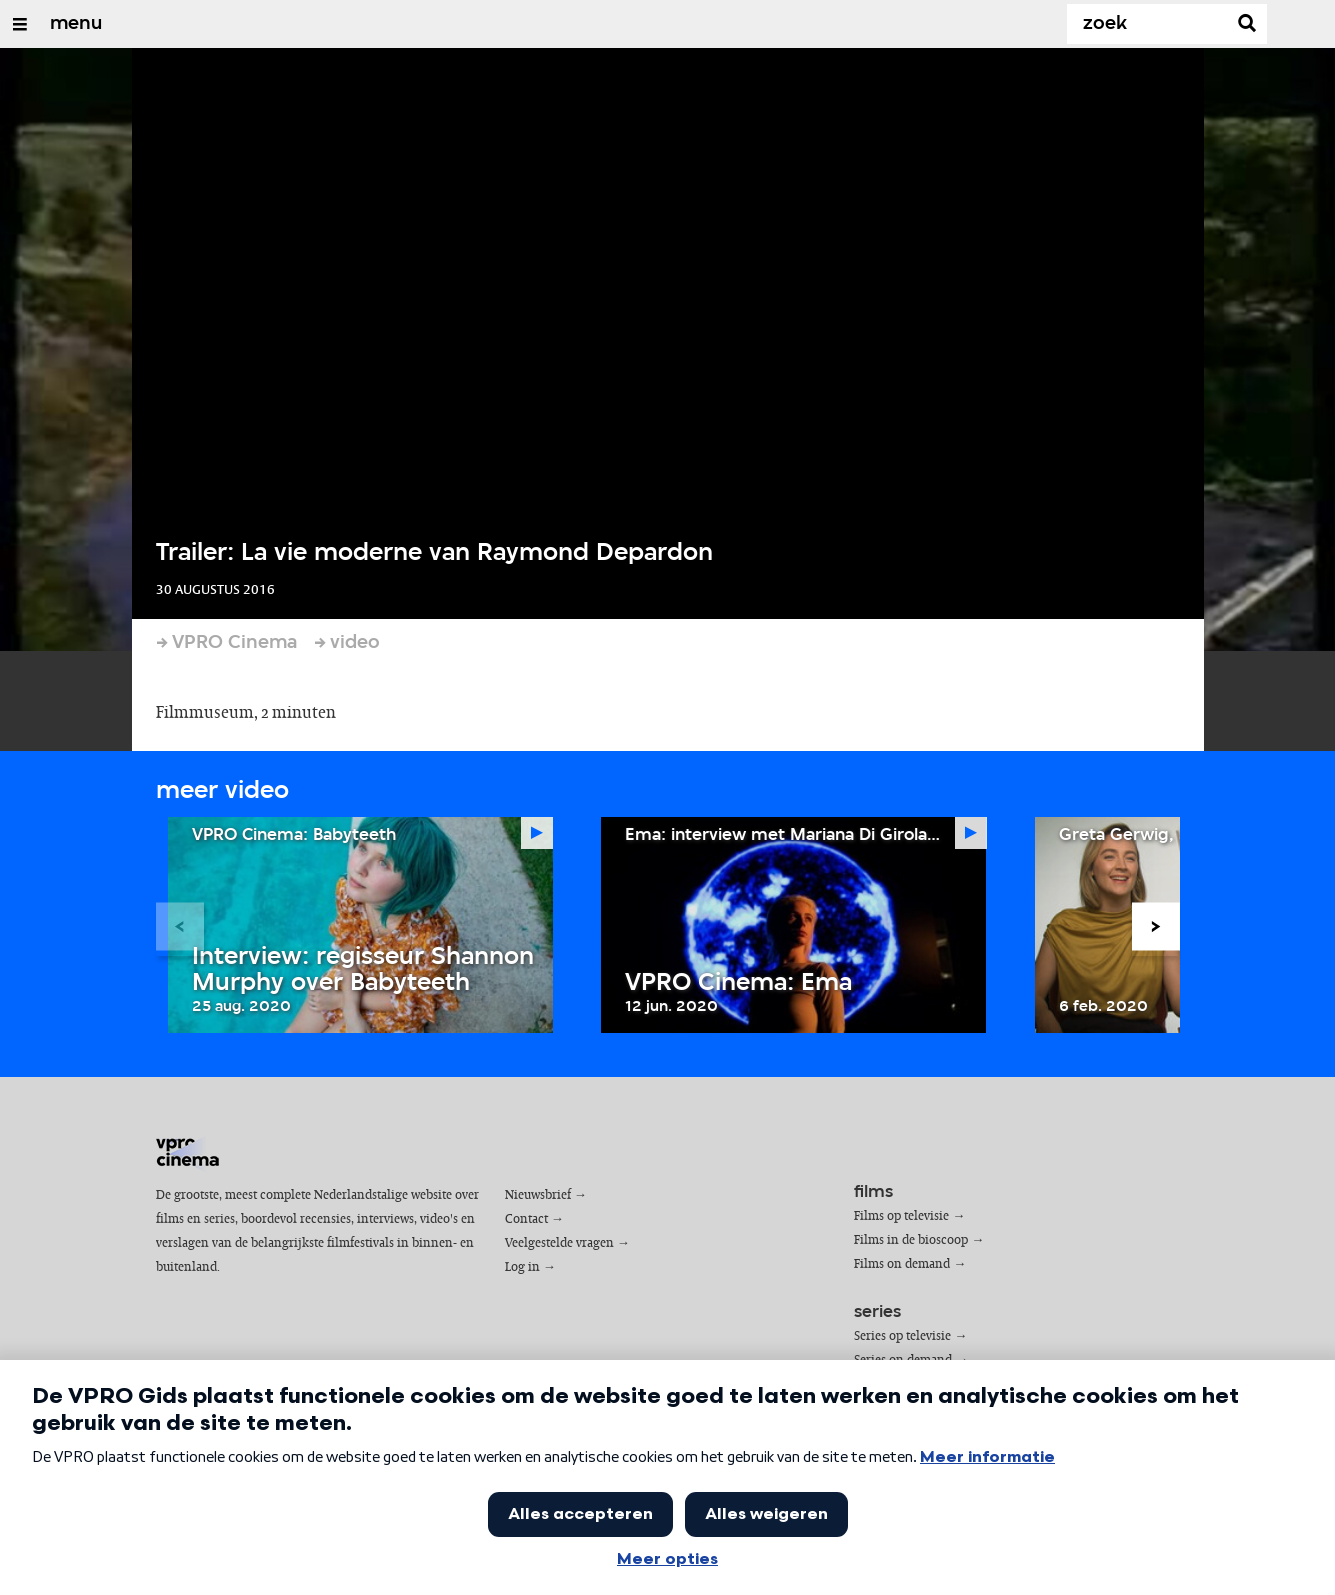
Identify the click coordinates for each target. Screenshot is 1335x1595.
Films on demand (902, 1264)
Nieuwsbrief (538, 1195)
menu (76, 24)
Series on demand (903, 1360)
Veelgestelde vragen (559, 1243)
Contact (526, 1219)
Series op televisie (902, 1336)
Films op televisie (901, 1216)
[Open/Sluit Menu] (20, 24)
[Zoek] (1151, 24)
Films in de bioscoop (911, 1240)
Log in (522, 1267)
